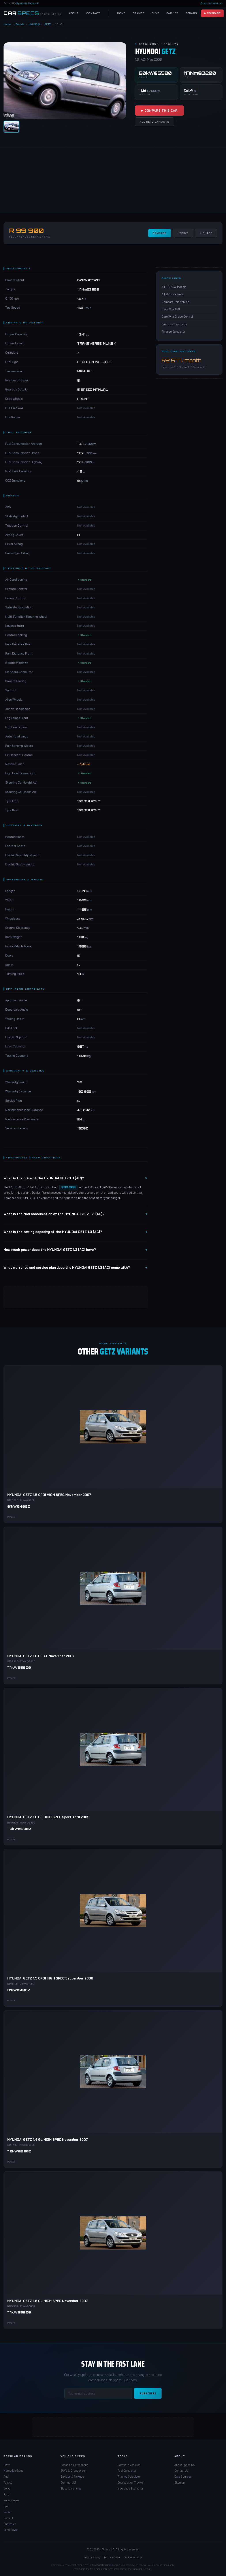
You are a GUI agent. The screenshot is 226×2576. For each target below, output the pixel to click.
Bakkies (172, 13)
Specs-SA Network (27, 3)
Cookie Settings (133, 2557)
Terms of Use (112, 2557)
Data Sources (183, 2476)
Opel (6, 2506)
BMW (7, 2465)
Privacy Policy (92, 2557)
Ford (6, 2494)
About (73, 13)
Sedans (191, 13)
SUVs (155, 13)
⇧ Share (205, 233)
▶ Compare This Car (159, 111)
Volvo (7, 2488)
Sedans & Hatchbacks (74, 2465)
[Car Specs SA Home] (33, 13)
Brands (138, 13)
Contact (93, 13)
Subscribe (147, 2393)
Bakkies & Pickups (72, 2476)
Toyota (8, 2482)
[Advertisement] (113, 180)
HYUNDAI (34, 24)
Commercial (68, 2482)
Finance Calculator (173, 331)
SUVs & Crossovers (73, 2470)
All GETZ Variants (154, 122)
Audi (6, 2476)
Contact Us (181, 2470)
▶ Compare (212, 13)
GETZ (47, 24)
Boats (204, 3)
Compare (159, 233)
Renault (8, 2518)
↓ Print (182, 233)
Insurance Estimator (130, 2488)
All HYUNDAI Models (174, 287)
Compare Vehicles (128, 2465)
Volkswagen (11, 2500)
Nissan (8, 2512)
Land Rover (11, 2529)
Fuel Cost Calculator (174, 324)
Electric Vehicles (70, 2488)
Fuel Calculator (126, 2470)
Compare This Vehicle (175, 302)
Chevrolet (10, 2524)
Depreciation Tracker (130, 2482)
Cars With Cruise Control (177, 316)
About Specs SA (184, 2465)
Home (121, 13)
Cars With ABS (171, 309)
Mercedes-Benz (13, 2470)
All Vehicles (215, 3)
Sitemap (179, 2482)
